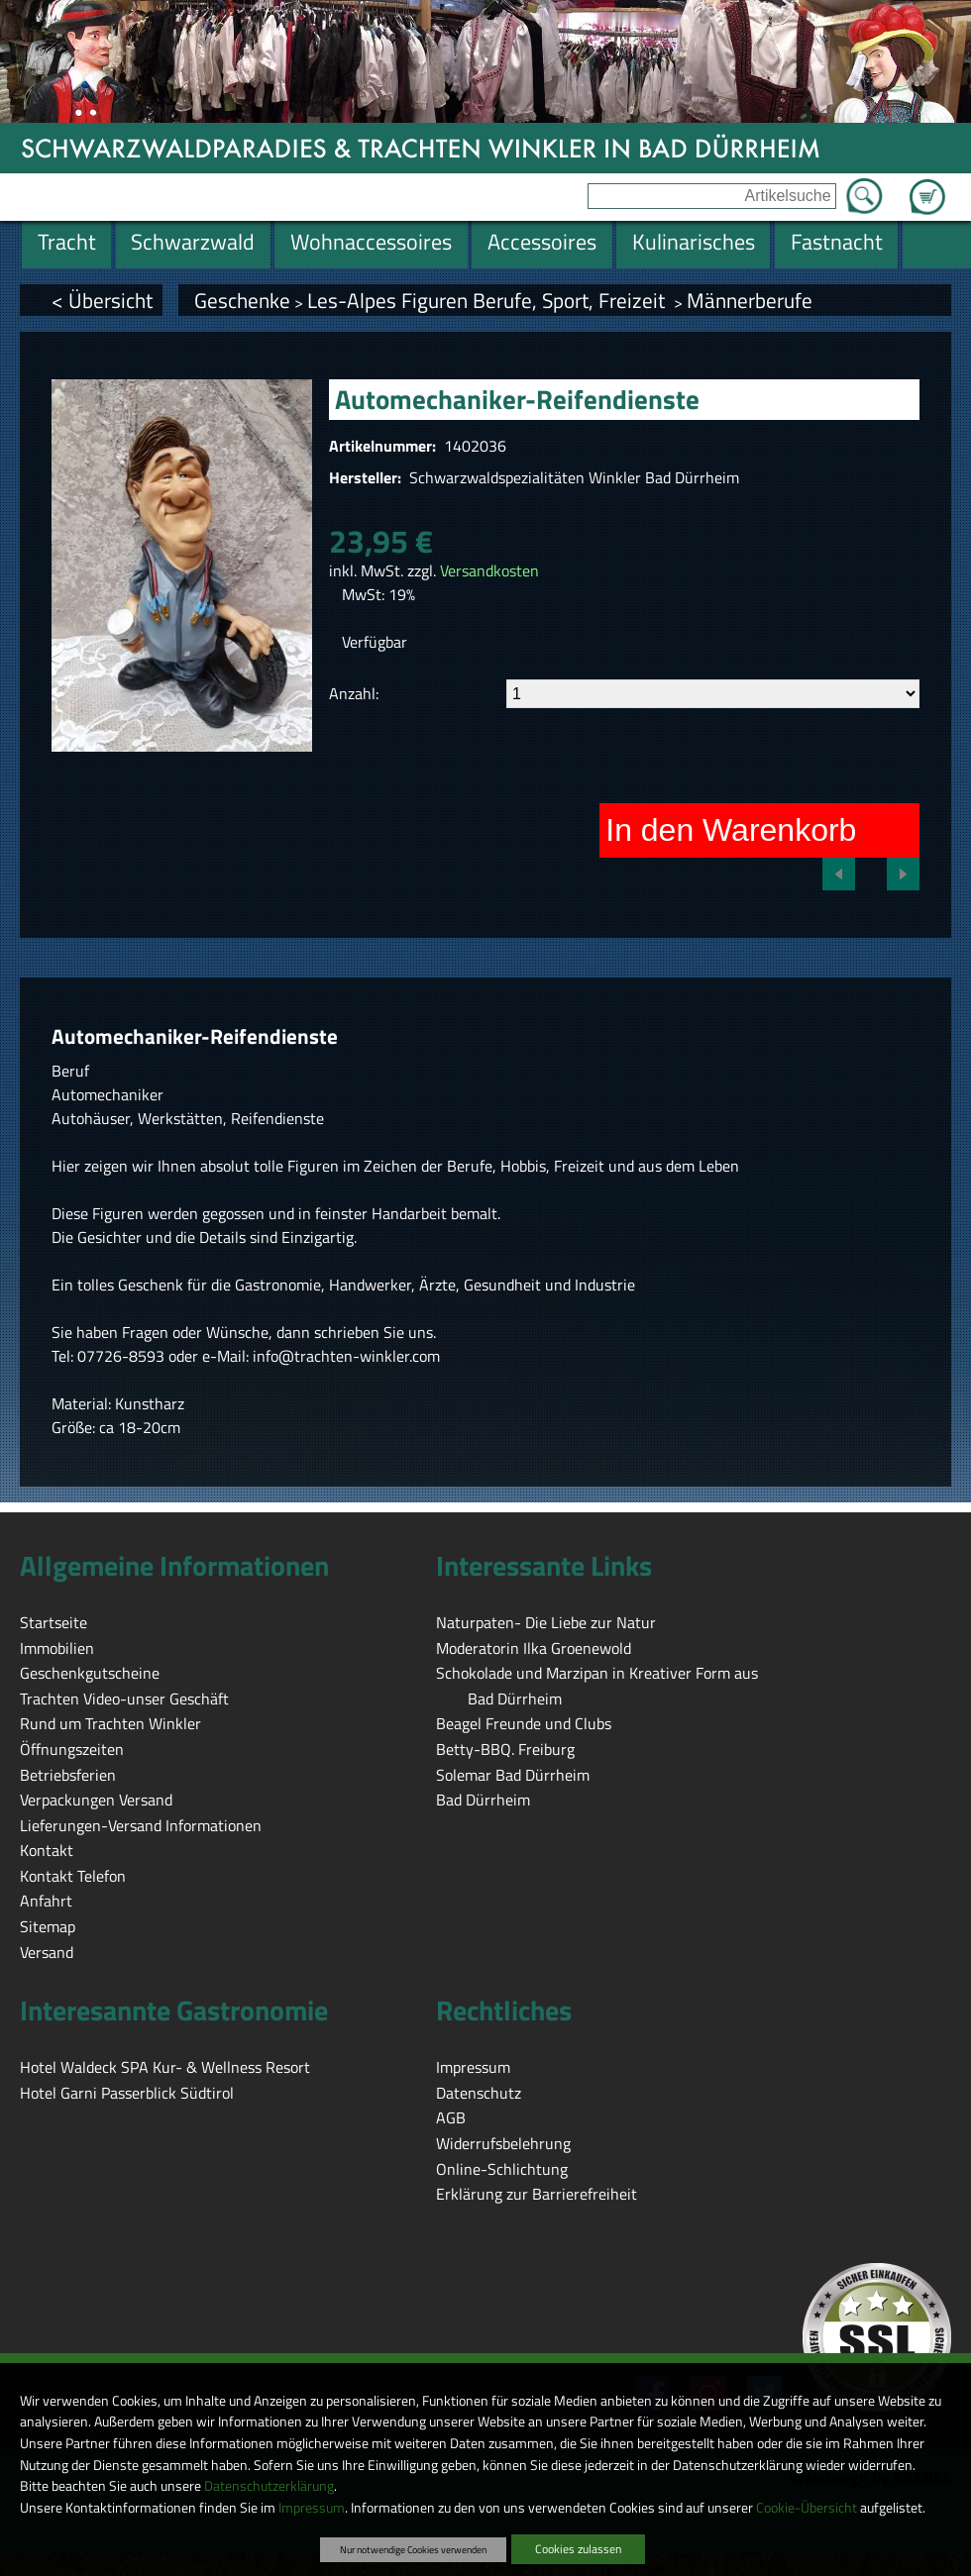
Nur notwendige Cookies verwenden (413, 2549)
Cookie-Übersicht (806, 2508)
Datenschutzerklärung (269, 2486)
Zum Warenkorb (927, 185)
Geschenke (242, 300)
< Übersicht (102, 300)
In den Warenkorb (730, 830)
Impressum (311, 2508)
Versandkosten (489, 570)
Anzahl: (353, 693)
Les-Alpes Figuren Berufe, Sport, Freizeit (488, 300)
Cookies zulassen (578, 2548)
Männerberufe (749, 300)
